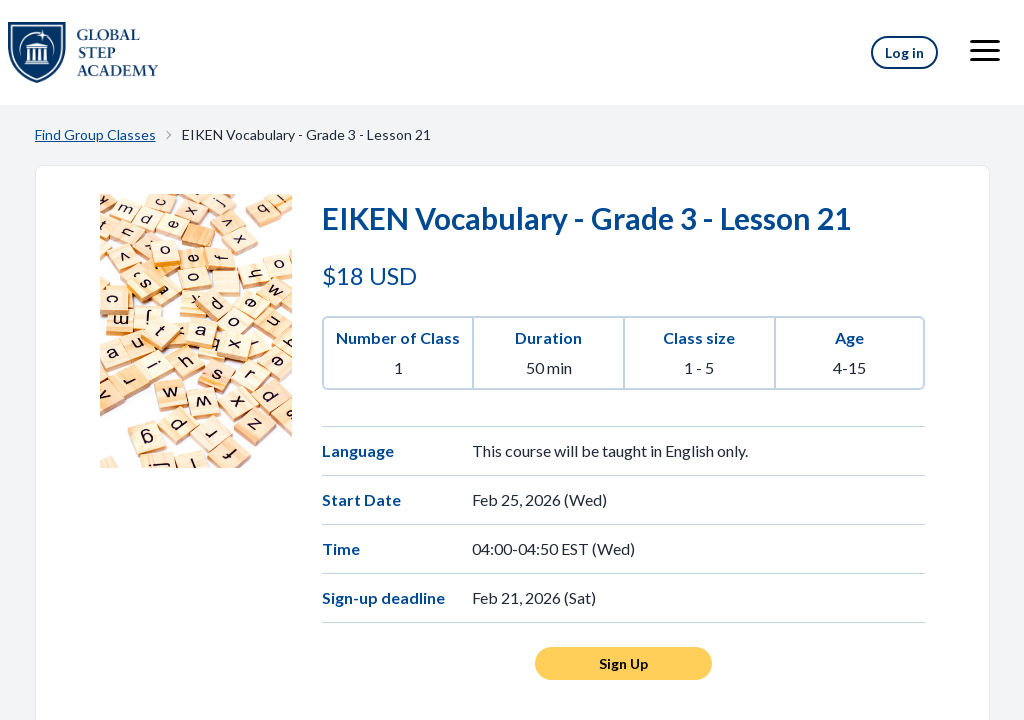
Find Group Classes (95, 134)
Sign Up (623, 663)
